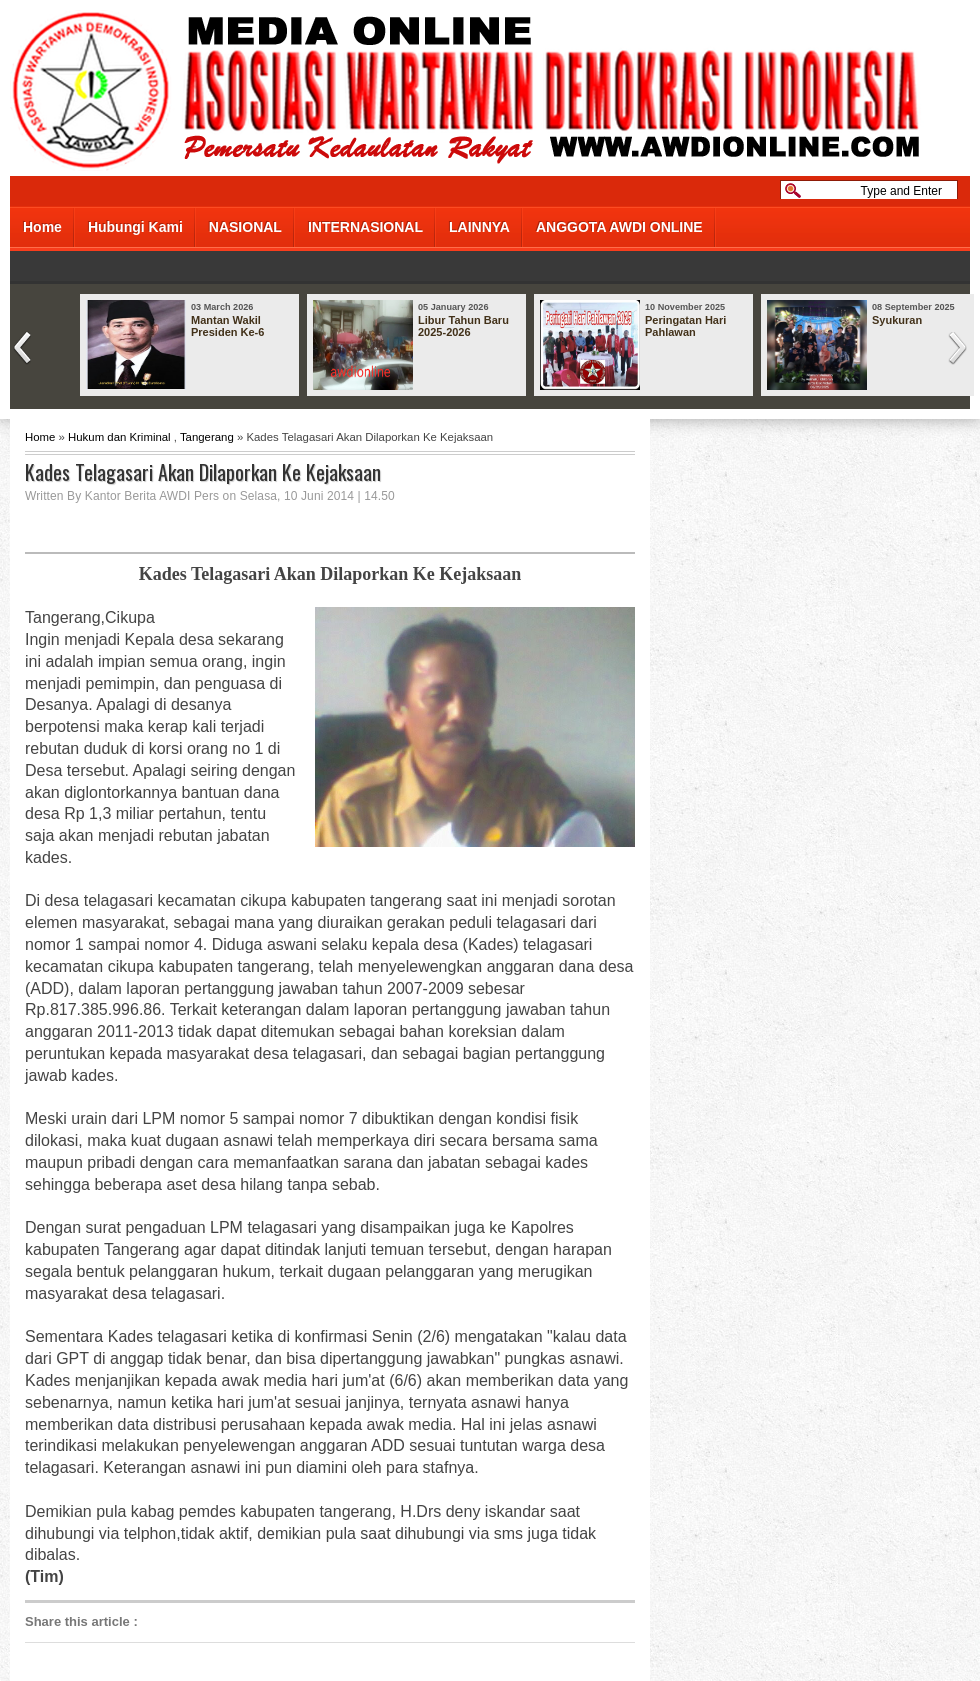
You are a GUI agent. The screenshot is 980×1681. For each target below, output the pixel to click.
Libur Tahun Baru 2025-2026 (463, 326)
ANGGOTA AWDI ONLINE (619, 227)
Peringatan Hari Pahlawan (685, 326)
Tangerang (207, 437)
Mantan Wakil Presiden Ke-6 (227, 326)
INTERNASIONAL (365, 227)
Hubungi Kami (135, 227)
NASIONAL (245, 227)
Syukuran (897, 320)
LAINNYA (479, 227)
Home (42, 227)
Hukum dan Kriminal (119, 437)
